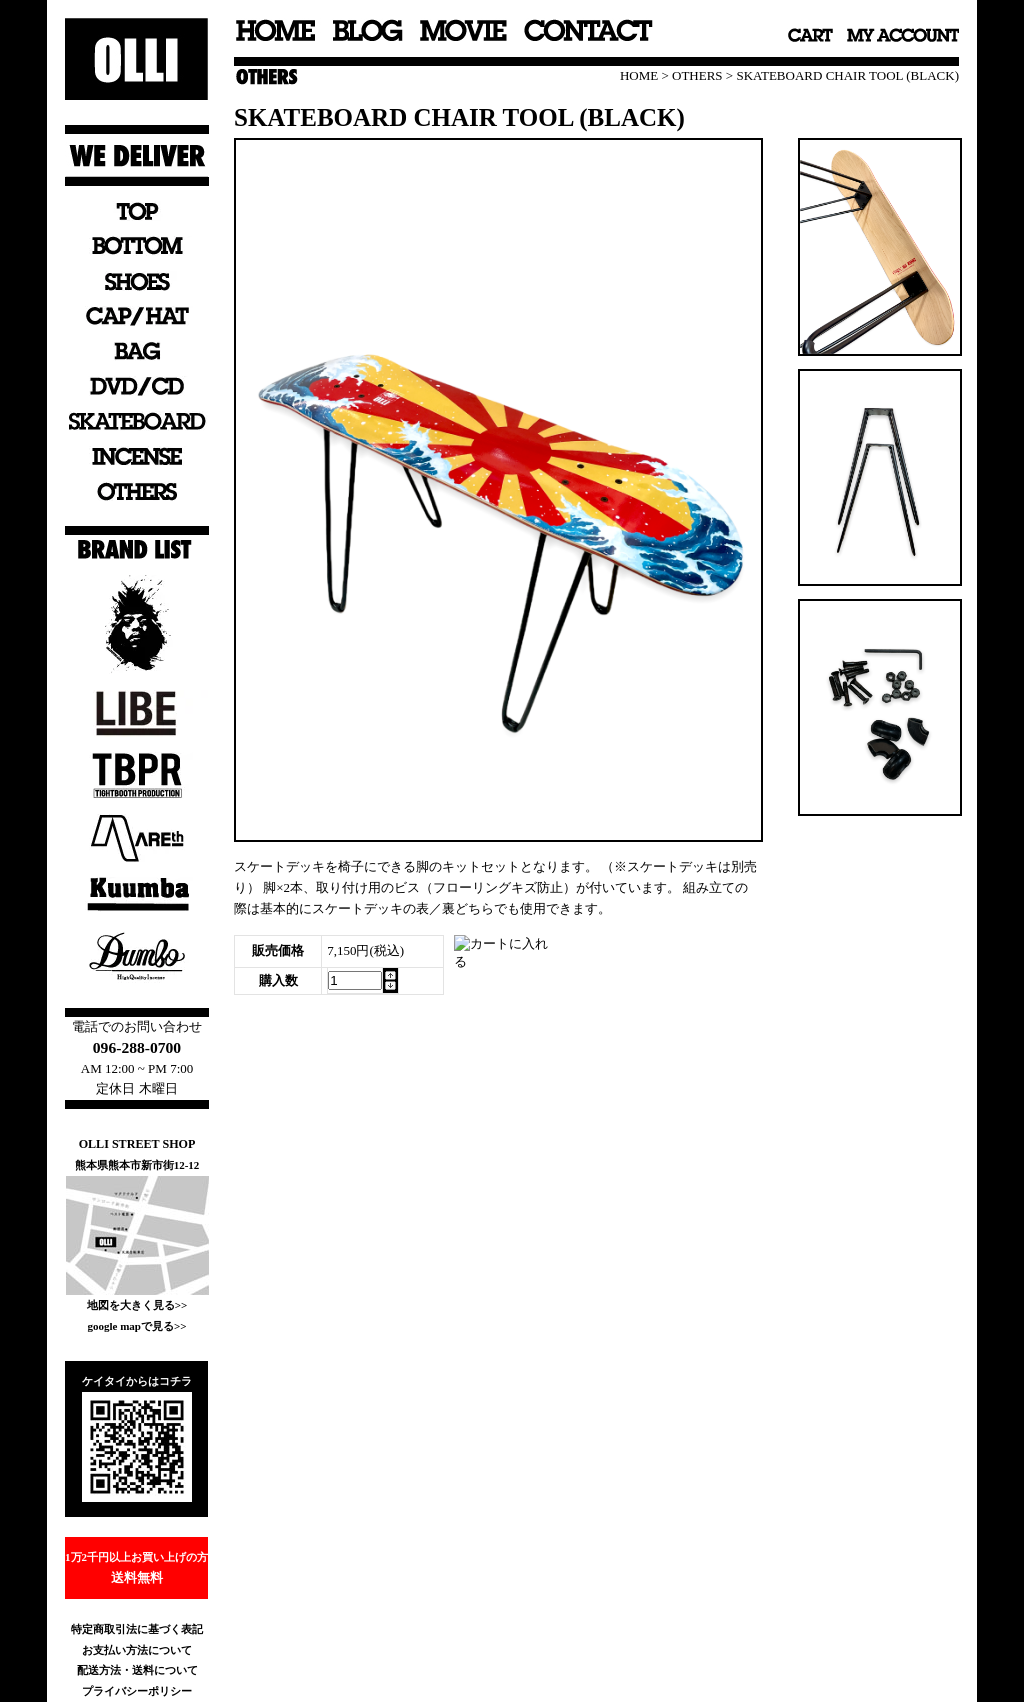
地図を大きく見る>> (137, 1305)
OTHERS (697, 75)
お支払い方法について (137, 1650)
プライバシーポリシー (137, 1691)
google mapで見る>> (136, 1326)
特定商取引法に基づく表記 (137, 1629)
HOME (639, 75)
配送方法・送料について (137, 1670)
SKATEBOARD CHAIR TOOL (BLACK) (847, 75)
